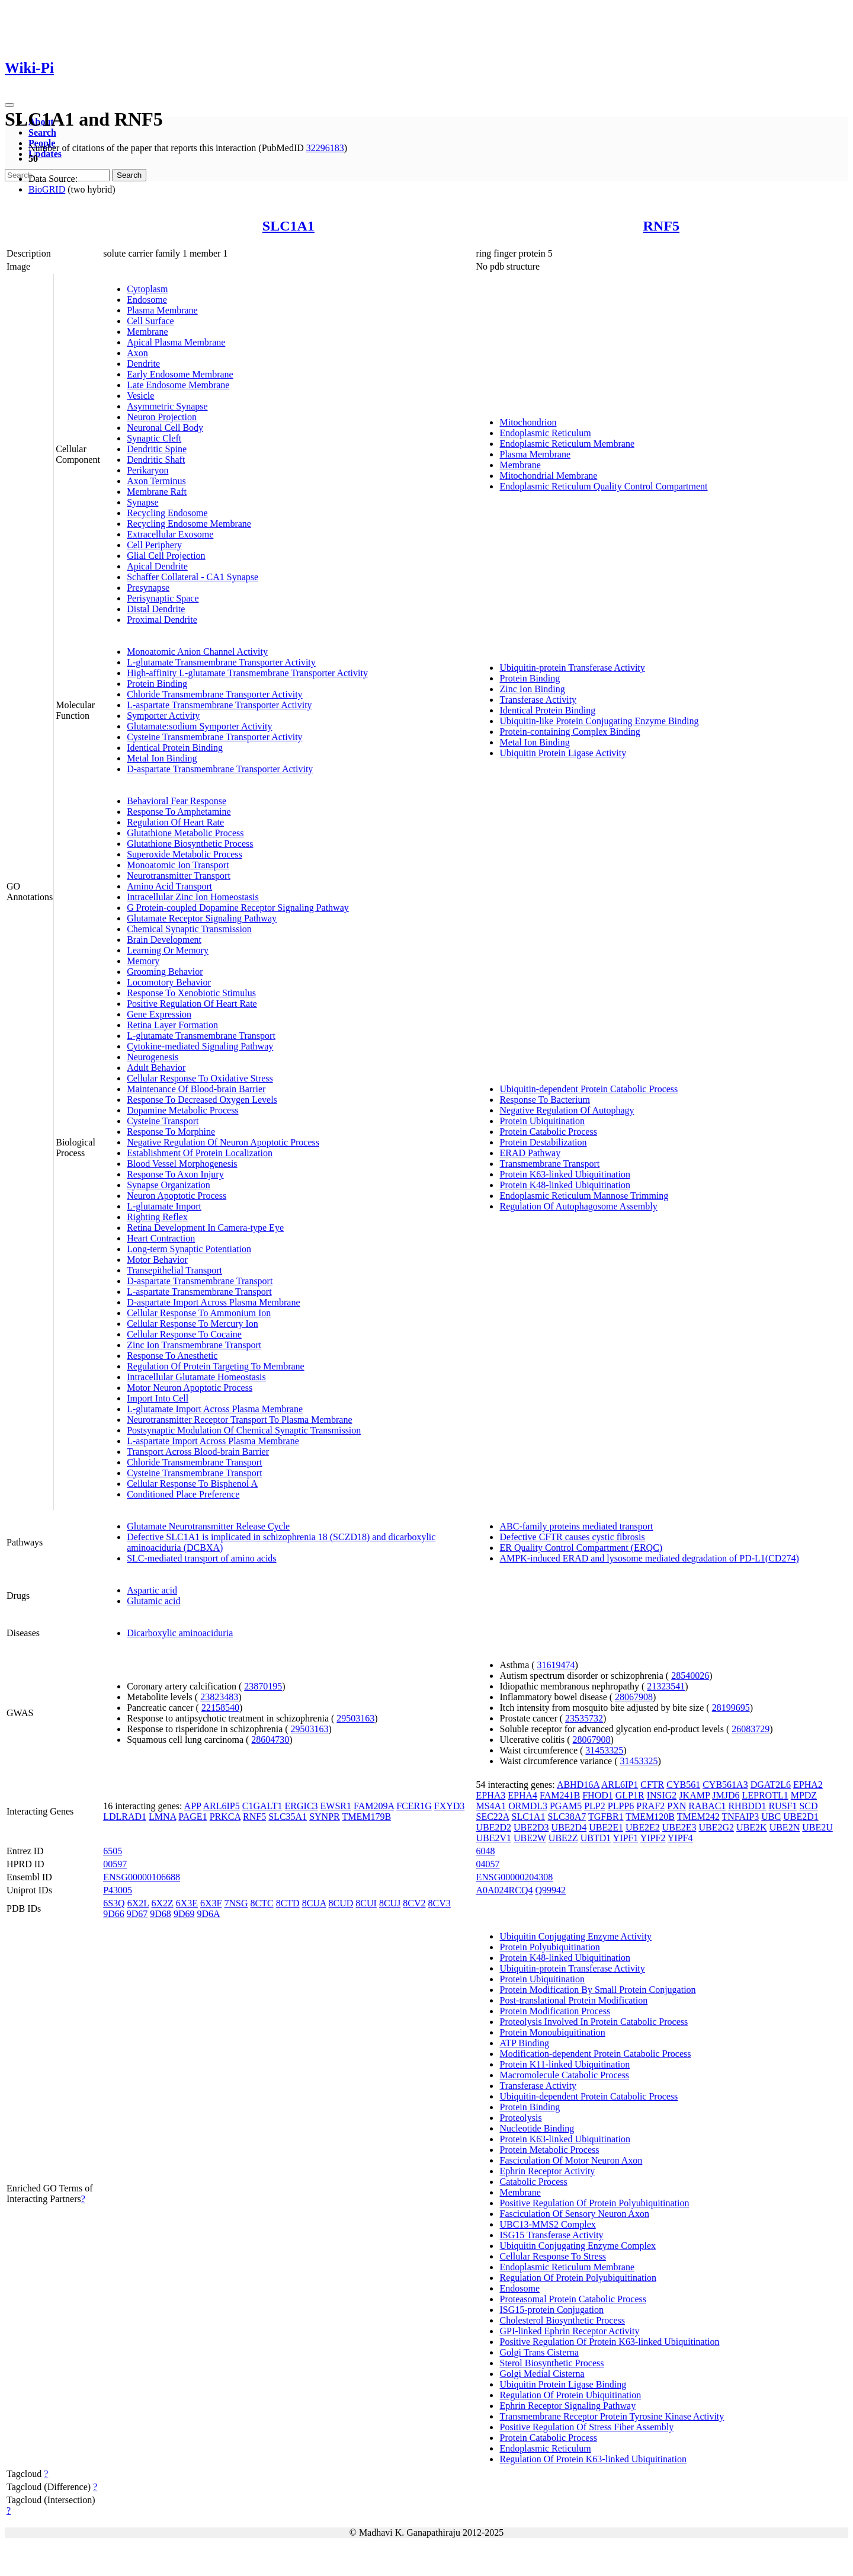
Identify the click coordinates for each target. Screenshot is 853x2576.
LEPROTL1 (765, 1795)
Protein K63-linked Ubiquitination (564, 1174)
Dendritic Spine (157, 449)
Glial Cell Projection (166, 556)
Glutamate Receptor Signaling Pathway (202, 918)
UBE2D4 (569, 1827)
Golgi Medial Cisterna (541, 2374)
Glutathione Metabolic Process (185, 833)
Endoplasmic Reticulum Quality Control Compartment (603, 486)
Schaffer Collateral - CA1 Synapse (192, 577)
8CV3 (439, 1903)
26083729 (750, 1729)
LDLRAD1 (124, 1817)
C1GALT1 (262, 1806)
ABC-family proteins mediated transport (576, 1526)
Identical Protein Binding (175, 748)
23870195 (263, 1686)
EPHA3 (490, 1795)
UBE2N (784, 1827)
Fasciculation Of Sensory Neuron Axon (574, 2214)
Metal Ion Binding (162, 758)
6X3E (187, 1903)
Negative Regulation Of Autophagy (566, 1110)
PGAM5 (566, 1806)
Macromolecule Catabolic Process (564, 2075)
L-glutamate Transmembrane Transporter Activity (221, 662)
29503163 (355, 1718)
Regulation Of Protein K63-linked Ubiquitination (593, 2459)
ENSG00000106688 (141, 1877)
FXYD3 (449, 1806)
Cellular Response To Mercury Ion (192, 1324)
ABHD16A (578, 1785)
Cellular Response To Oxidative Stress (200, 1078)
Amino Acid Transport (169, 886)
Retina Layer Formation (172, 1025)
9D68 (160, 1914)
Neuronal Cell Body (165, 428)
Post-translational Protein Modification (573, 2000)
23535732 (584, 1718)
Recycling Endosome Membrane (189, 524)
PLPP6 (621, 1806)
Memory (143, 961)
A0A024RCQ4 (504, 1890)
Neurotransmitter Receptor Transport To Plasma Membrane (239, 1420)
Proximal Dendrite (162, 620)
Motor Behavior (157, 1260)
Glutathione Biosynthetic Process (190, 844)
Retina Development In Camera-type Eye (205, 1228)
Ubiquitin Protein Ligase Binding (562, 2384)
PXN (676, 1806)
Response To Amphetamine (178, 812)
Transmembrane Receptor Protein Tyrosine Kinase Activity (611, 2416)
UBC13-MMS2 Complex (547, 2224)
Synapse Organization (168, 1185)
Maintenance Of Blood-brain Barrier (196, 1089)
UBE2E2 (643, 1827)
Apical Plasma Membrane (176, 342)
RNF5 (661, 225)
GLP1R (629, 1795)
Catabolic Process (533, 2182)
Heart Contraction (161, 1238)
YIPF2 (653, 1838)
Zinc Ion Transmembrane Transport (194, 1345)
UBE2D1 (801, 1817)
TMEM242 (698, 1817)
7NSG (236, 1903)
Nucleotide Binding (536, 2128)
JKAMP (694, 1795)
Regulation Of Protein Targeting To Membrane (215, 1366)
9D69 (184, 1914)
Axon (137, 353)
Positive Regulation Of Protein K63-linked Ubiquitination (609, 2342)
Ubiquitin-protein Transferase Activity (571, 668)
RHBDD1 (747, 1806)
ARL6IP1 (619, 1785)
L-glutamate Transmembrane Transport (201, 1036)
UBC (771, 1817)
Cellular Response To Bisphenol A (192, 1484)
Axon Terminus (156, 481)
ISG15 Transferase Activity (551, 2235)
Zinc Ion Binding (532, 689)
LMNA (162, 1817)
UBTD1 (596, 1838)
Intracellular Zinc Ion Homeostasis (193, 897)
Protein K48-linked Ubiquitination (564, 1185)
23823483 (219, 1697)
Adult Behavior (156, 1068)
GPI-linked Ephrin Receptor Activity (569, 2331)
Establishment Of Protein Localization (199, 1153)
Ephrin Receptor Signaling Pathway (567, 2406)
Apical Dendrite (157, 566)
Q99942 (550, 1890)
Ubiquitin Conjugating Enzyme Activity (575, 1936)
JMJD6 (725, 1795)
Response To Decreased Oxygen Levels (202, 1100)
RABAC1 (707, 1806)
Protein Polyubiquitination (549, 1947)
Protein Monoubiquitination (552, 2032)
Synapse (142, 502)
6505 (112, 1851)
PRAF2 (650, 1806)
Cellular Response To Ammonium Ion (199, 1313)
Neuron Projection (162, 417)
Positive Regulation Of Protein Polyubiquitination (594, 2203)
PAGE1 (192, 1817)
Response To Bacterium (544, 1100)
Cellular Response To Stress (552, 2256)
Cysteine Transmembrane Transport (194, 1473)
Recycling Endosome (167, 513)
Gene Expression (159, 1014)
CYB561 (683, 1785)
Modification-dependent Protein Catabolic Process (595, 2054)
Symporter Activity (163, 716)
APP (192, 1806)
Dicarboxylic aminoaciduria (180, 1633)
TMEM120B (650, 1817)
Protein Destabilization (542, 1142)
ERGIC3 (301, 1806)
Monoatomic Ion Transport (178, 865)
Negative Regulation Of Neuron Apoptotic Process (223, 1142)
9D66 (113, 1914)
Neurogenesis (152, 1057)
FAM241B (560, 1795)
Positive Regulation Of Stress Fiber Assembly (586, 2427)
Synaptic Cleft (154, 438)
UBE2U (817, 1827)
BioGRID (46, 189)
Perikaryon (147, 470)
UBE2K (751, 1827)
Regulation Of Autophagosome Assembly (578, 1206)
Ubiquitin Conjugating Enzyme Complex (577, 2246)
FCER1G (414, 1806)
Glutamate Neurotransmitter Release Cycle (208, 1526)
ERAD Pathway (529, 1153)
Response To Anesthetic (172, 1356)
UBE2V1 (493, 1838)
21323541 (666, 1686)
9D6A (208, 1914)
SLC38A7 (566, 1817)
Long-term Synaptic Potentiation (189, 1249)
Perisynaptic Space (162, 598)
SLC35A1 (287, 1817)
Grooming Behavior (165, 972)
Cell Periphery (154, 545)
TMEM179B (366, 1817)
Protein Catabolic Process (548, 1132)
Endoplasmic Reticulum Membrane (566, 444)
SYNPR (324, 1817)
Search (42, 132)
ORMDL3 (527, 1806)
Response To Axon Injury (175, 1174)
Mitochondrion (527, 422)
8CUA (314, 1903)
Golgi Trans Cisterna (538, 2352)
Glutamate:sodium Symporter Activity (199, 726)
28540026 (690, 1676)
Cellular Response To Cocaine (184, 1334)
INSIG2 (662, 1795)
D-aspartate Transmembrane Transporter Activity (220, 769)
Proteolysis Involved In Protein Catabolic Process (593, 2022)
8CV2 (414, 1903)
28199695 (731, 1708)
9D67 (137, 1914)
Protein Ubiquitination (542, 1121)
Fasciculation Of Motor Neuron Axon (570, 2160)
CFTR (652, 1785)
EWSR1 (335, 1806)
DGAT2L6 (771, 1785)
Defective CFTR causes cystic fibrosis (571, 1537)
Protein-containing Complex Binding (569, 732)
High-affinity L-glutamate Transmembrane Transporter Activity (247, 673)
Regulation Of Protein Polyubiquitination (577, 2278)
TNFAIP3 (740, 1817)
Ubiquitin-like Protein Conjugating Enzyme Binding (598, 721)
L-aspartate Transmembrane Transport (199, 1292)
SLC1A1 (288, 225)
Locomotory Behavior (169, 982)
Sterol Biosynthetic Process (551, 2363)
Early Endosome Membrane (180, 374)
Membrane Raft (157, 492)
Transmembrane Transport (549, 1164)
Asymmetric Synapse (167, 406)
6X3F (211, 1903)
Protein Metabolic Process (549, 2150)
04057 (487, 1864)
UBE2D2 (493, 1827)
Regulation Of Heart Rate (175, 822)
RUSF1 (782, 1806)
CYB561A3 (725, 1785)
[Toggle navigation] (9, 105)
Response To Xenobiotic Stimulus (191, 993)
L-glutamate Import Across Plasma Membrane (215, 1409)
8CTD (288, 1903)
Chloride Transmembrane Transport (194, 1462)
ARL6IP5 (221, 1806)
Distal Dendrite (156, 609)
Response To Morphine (171, 1132)
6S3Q (113, 1903)
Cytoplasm (147, 289)
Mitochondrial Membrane (548, 476)
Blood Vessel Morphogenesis (182, 1164)
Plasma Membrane (162, 310)
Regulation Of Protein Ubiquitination (570, 2395)
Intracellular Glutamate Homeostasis (196, 1377)
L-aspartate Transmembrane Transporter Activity (219, 705)
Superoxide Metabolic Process (184, 854)
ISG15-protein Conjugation (551, 2310)
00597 (115, 1864)
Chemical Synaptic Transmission (189, 929)
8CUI (366, 1903)
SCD (808, 1806)
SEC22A (492, 1817)
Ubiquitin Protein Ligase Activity (562, 753)
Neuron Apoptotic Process (176, 1196)
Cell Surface (150, 321)
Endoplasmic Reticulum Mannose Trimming (583, 1196)
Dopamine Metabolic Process (182, 1110)
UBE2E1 (606, 1827)
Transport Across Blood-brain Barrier (198, 1452)
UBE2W (530, 1838)
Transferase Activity (537, 700)
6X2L (138, 1903)
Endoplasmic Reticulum (545, 433)
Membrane (147, 332)
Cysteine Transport (162, 1121)
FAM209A (374, 1806)
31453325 (604, 1750)
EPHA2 (808, 1785)
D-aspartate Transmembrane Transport (199, 1281)
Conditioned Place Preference (183, 1494)
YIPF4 (680, 1838)
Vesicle (140, 396)
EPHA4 (522, 1795)
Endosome (147, 300)
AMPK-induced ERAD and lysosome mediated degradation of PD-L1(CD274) (649, 1558)
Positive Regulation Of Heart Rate (192, 1004)
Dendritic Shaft (156, 460)
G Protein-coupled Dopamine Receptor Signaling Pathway (238, 908)
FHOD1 (597, 1795)
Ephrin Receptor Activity (547, 2171)
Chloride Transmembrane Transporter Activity (214, 694)
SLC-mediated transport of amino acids (201, 1558)
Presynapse (148, 588)
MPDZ (804, 1795)
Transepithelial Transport (174, 1270)
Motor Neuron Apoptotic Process (189, 1388)
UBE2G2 (717, 1827)
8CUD (341, 1903)
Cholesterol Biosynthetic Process (562, 2320)
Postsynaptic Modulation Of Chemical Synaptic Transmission (244, 1430)
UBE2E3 (679, 1827)
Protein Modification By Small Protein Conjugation (597, 1990)
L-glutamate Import (164, 1206)
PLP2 (594, 1806)
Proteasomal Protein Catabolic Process (572, 2299)
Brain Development (164, 940)
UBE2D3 (531, 1827)
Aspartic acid (152, 1590)
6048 (485, 1851)
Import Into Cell (157, 1398)
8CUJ (389, 1903)
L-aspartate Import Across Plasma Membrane (213, 1441)
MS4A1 (491, 1806)
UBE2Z (563, 1838)
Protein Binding (157, 684)
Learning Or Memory (168, 950)
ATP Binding (524, 2043)
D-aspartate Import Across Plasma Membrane (213, 1302)
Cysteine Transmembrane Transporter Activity (214, 737)
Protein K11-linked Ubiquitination (564, 2064)
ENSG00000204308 (514, 1877)
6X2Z (162, 1903)
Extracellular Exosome (170, 534)
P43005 (117, 1890)
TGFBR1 (606, 1817)
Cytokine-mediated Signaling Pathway (200, 1046)
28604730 (270, 1740)
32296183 (325, 148)
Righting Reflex (157, 1217)
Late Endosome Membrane (178, 385)
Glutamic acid (153, 1601)
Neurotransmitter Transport (178, 876)
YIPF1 (626, 1838)
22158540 (220, 1708)
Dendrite (143, 364)
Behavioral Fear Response (176, 801)
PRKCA (225, 1817)
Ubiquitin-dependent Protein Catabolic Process (588, 1089)
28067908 (634, 1697)
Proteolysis (520, 2118)
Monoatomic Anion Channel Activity (197, 652)
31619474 (556, 1665)
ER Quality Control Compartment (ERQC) (580, 1548)
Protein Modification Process (554, 2011)
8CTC (262, 1903)
